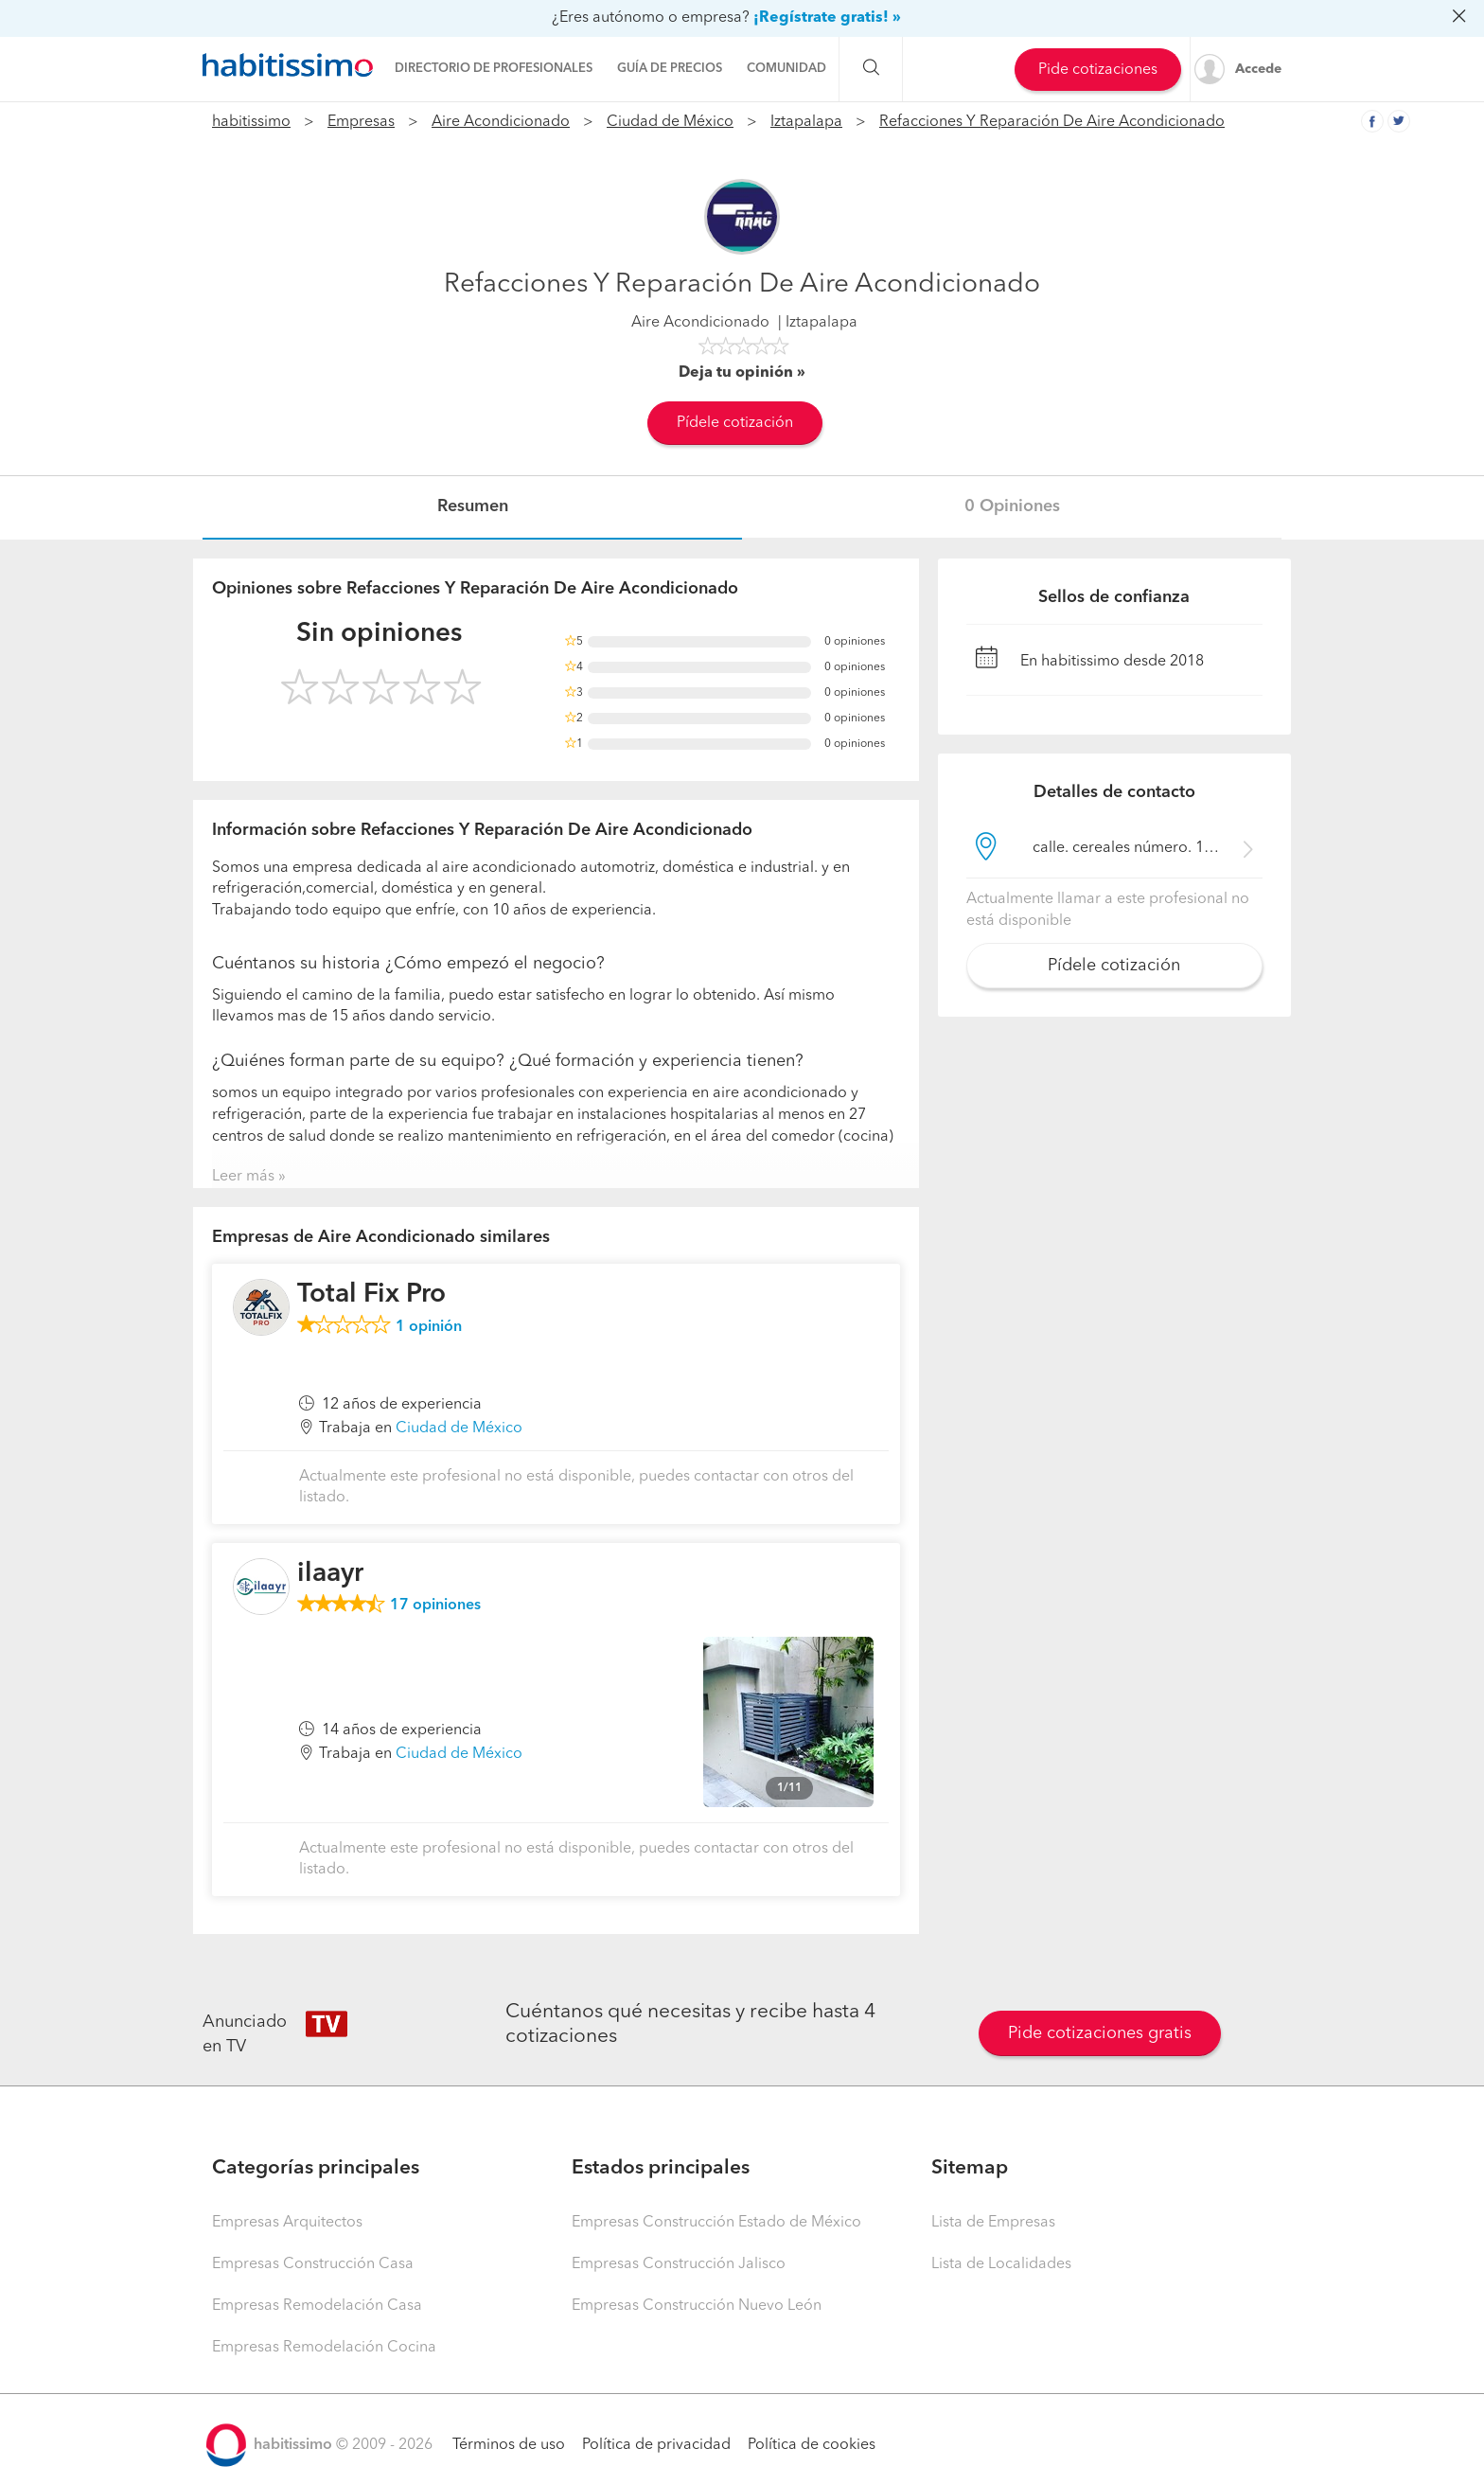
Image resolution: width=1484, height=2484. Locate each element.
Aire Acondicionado (501, 122)
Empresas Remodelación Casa (317, 2306)
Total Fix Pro (371, 1295)
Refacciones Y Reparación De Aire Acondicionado (1052, 122)
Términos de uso (508, 2445)
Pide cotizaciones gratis (1100, 2033)
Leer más (243, 1176)
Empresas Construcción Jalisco (679, 2264)
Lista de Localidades (1001, 2264)
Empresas (361, 122)
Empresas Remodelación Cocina (324, 2347)
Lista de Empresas (993, 2222)
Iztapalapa (806, 122)
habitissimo (251, 122)
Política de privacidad (656, 2445)
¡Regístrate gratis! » (827, 18)
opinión (429, 1327)
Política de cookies (811, 2445)
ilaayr (330, 1574)
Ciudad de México (670, 122)
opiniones (435, 1605)
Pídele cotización (735, 423)
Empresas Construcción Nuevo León (697, 2306)
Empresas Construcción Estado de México (716, 2222)
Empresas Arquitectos (287, 2222)
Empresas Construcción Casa (313, 2264)
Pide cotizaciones (1097, 70)
